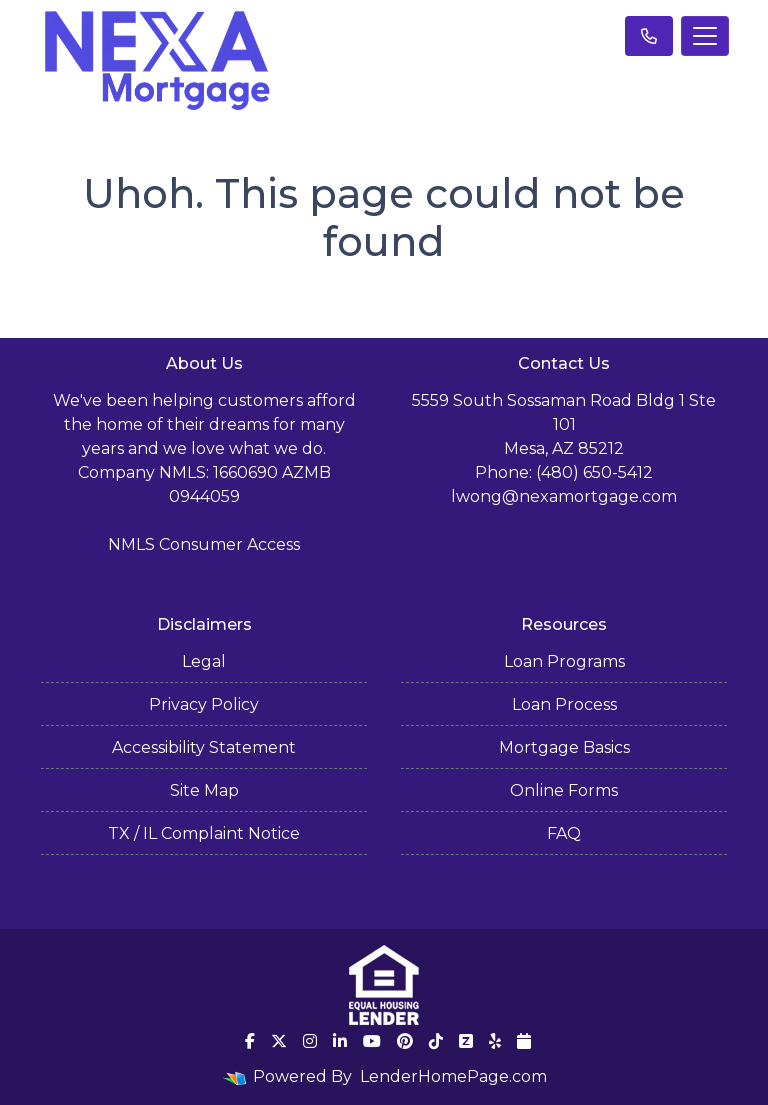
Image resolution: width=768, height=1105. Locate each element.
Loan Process (564, 704)
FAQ (564, 833)
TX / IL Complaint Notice (204, 833)
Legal (204, 661)
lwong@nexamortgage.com (564, 496)
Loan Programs (564, 661)
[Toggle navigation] (705, 36)
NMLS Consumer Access (204, 544)
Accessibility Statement (204, 747)
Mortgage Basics (564, 747)
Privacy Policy (204, 704)
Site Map (204, 790)
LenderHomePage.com (453, 1076)
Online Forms (564, 790)
